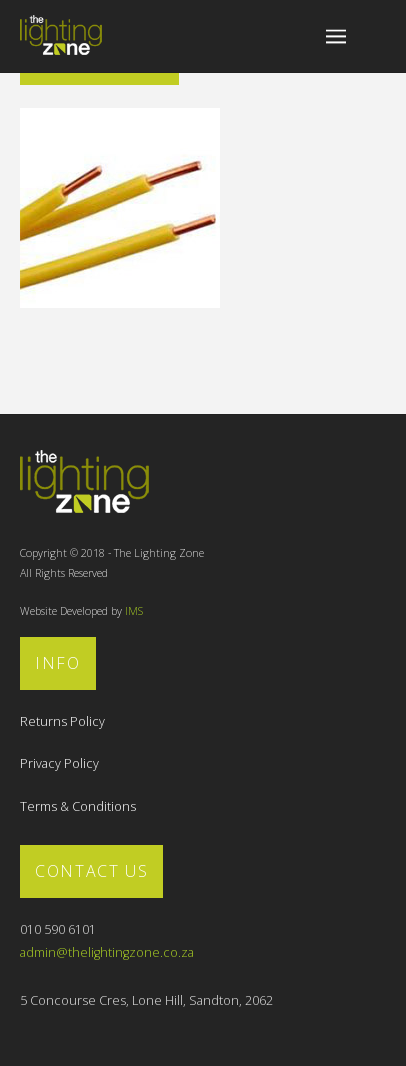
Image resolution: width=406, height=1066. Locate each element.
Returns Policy (62, 721)
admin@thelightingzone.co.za (107, 952)
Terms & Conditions (78, 806)
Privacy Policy (59, 763)
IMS (134, 611)
